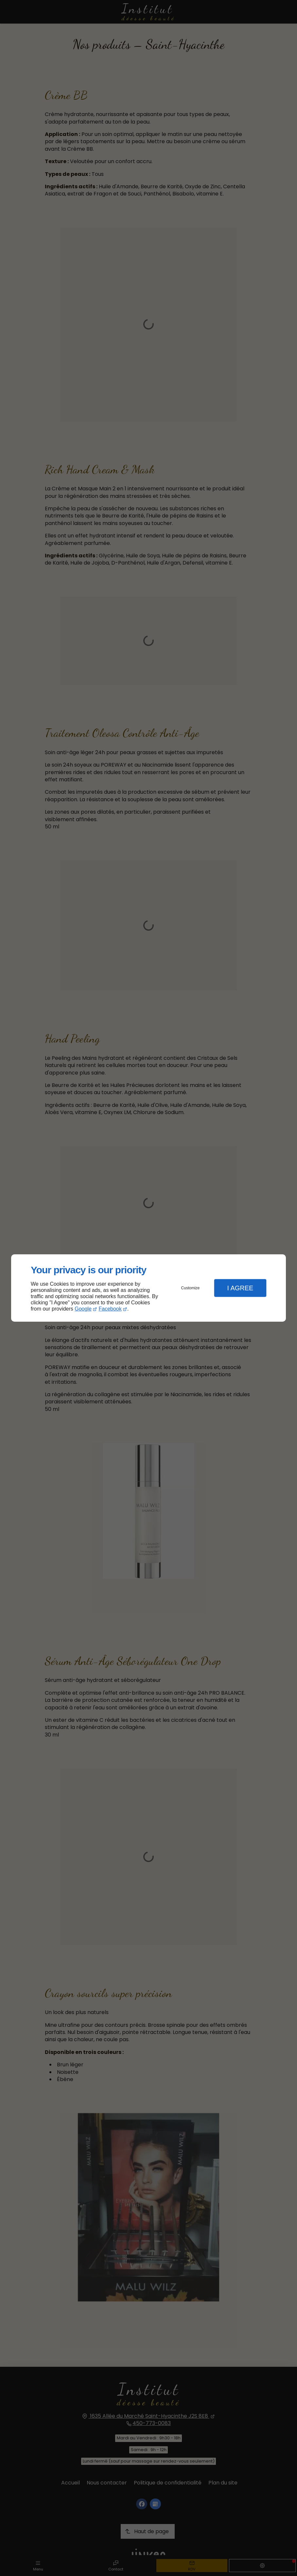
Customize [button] (190, 1288)
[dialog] (148, 1288)
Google (83, 1309)
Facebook (110, 1309)
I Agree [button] (240, 1288)
